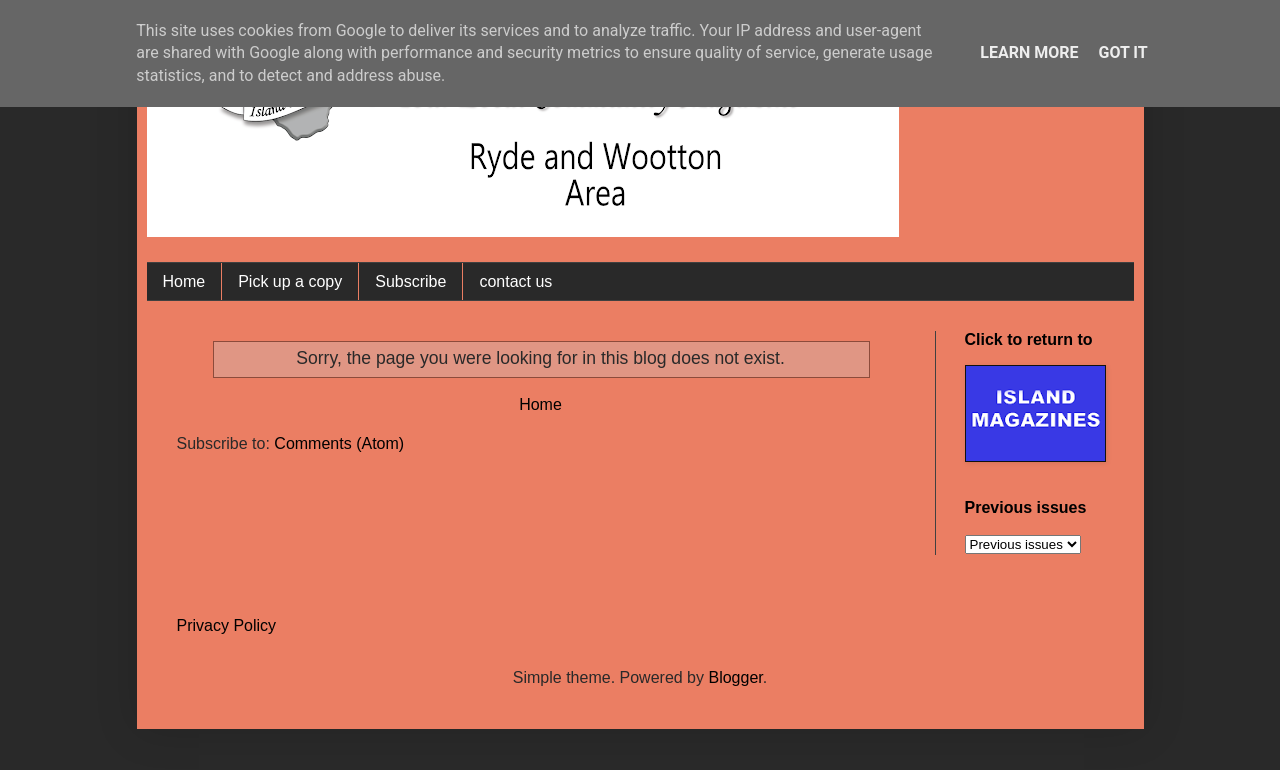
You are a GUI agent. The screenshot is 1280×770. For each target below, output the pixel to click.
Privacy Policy (227, 625)
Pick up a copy (290, 281)
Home (184, 281)
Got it (1122, 52)
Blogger (735, 677)
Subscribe (410, 281)
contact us (515, 281)
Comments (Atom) (339, 443)
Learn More (1029, 52)
